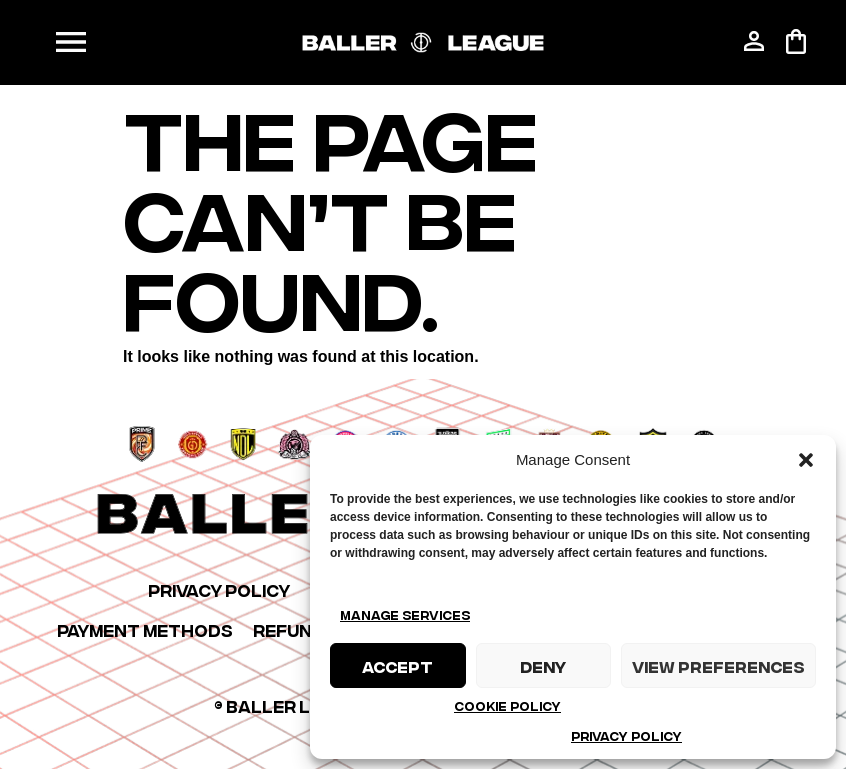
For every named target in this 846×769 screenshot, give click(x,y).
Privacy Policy (626, 735)
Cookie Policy (507, 705)
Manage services (405, 614)
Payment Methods (145, 629)
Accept (397, 666)
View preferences (718, 666)
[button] (806, 460)
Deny (543, 666)
